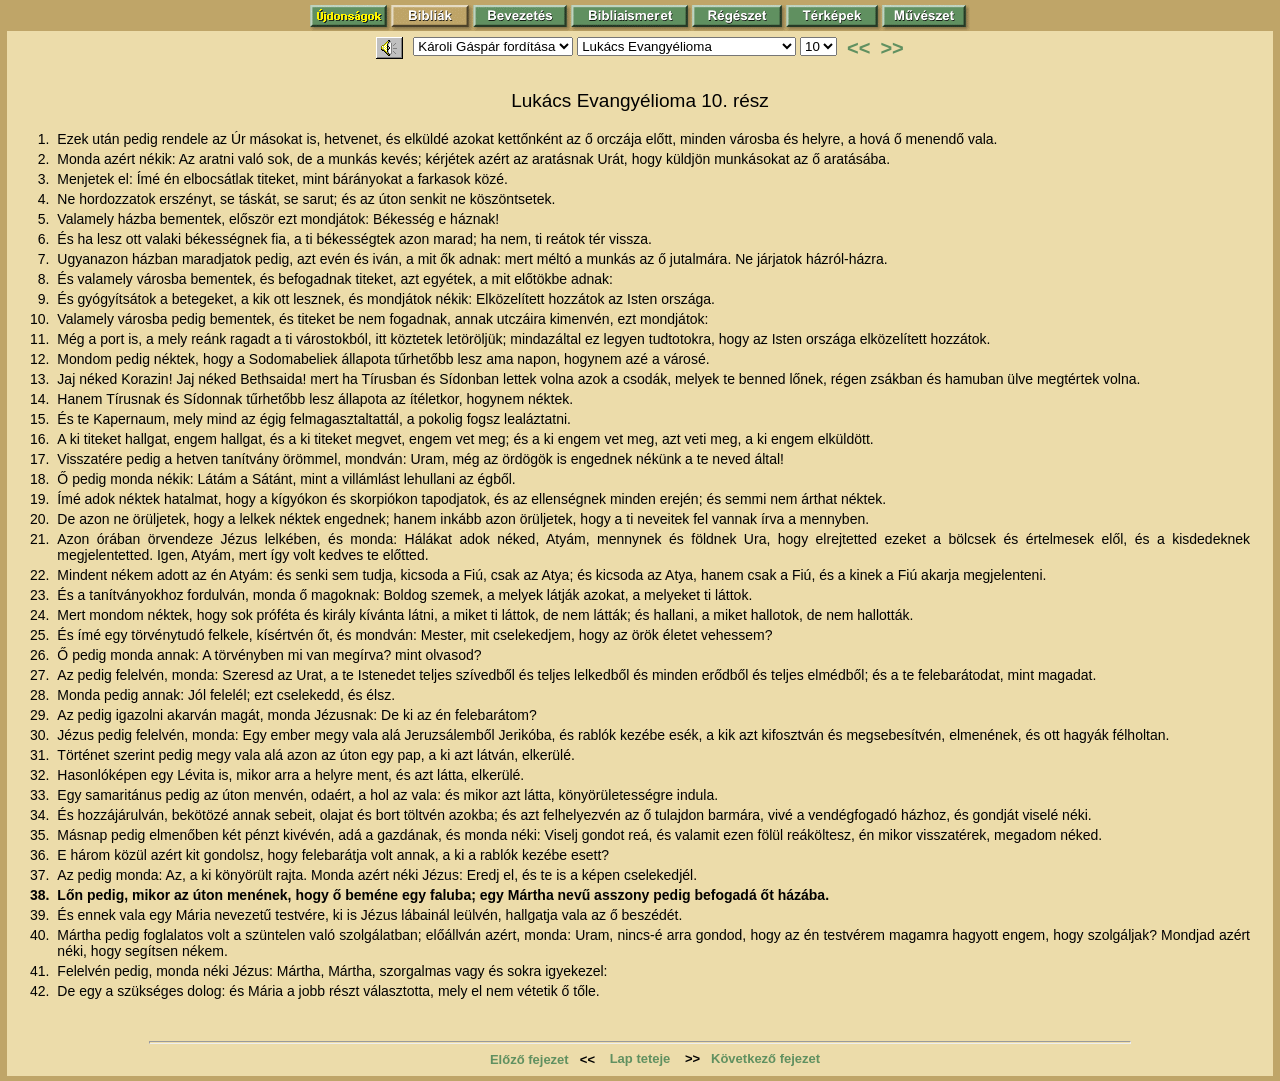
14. (41, 399)
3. (46, 179)
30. (41, 735)
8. (46, 279)
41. (41, 971)
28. (41, 695)
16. (41, 439)
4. (46, 199)
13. (41, 379)
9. (46, 299)
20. (41, 519)
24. (41, 615)
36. (41, 855)
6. (46, 239)
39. (41, 915)
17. (41, 459)
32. (41, 775)
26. (41, 655)
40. (41, 935)
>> (891, 48)
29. (41, 715)
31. (41, 755)
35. (41, 835)
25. (41, 635)
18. (41, 479)
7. (46, 259)
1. (46, 139)
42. (41, 991)
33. (41, 795)
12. (41, 359)
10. (41, 319)
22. (41, 575)
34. (41, 815)
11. (41, 339)
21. (41, 539)
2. (46, 159)
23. (41, 595)
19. (41, 499)
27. (41, 675)
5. (46, 219)
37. (41, 875)
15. (41, 419)
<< (858, 48)
